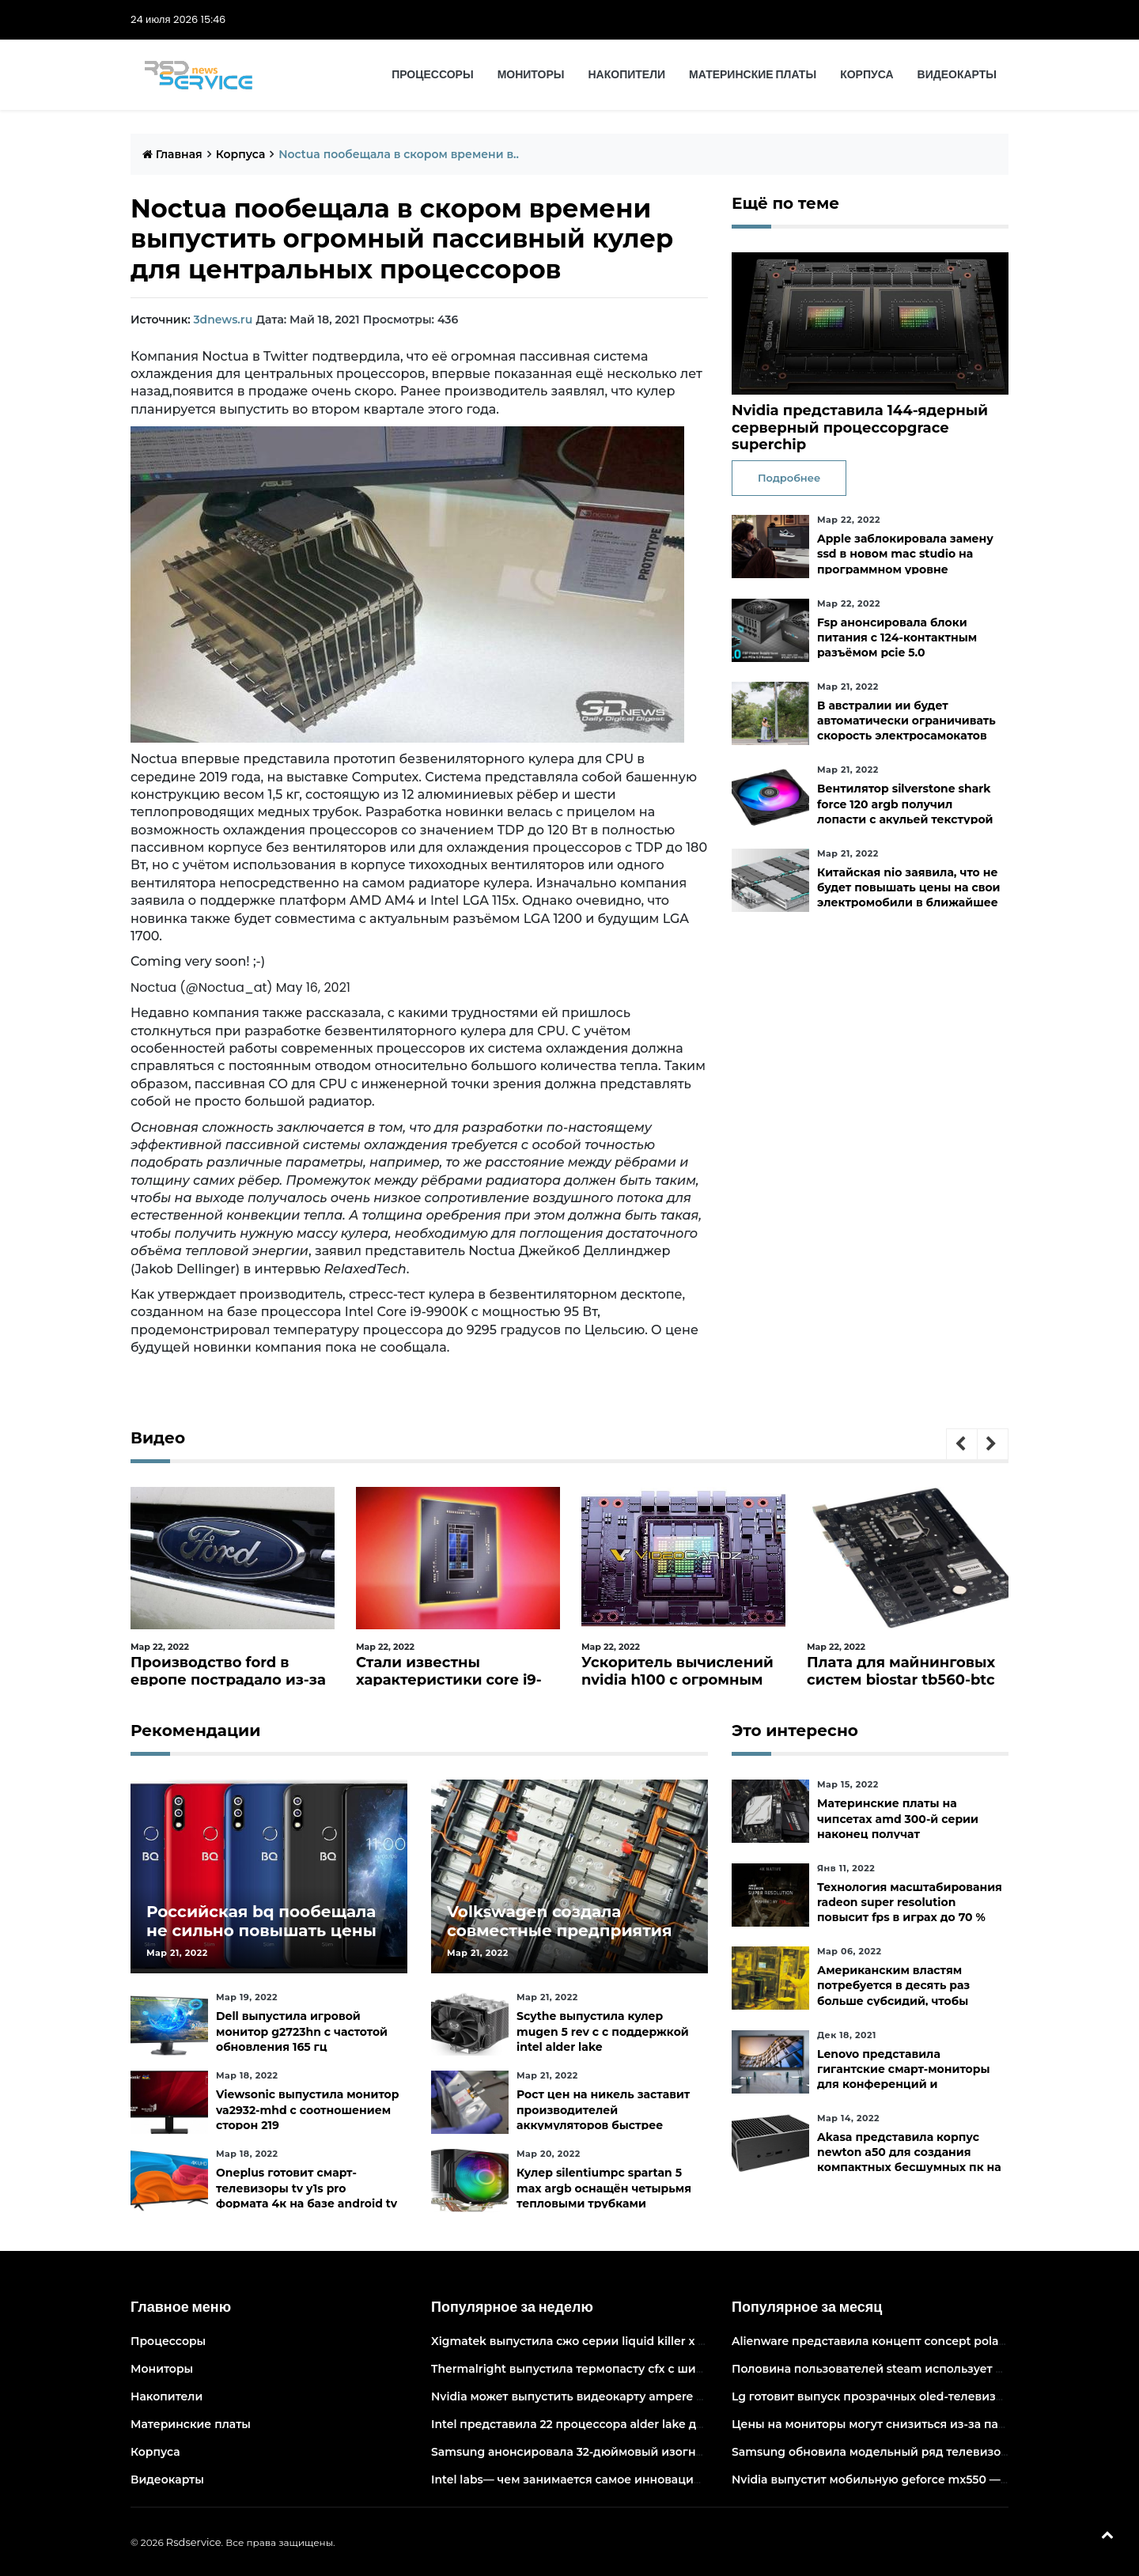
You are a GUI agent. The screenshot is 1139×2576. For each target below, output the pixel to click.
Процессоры (432, 74)
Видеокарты (957, 74)
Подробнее (789, 477)
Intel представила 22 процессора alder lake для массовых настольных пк (646, 2424)
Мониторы (531, 74)
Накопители (627, 74)
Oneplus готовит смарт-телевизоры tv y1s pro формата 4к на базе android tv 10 (306, 2196)
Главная (172, 154)
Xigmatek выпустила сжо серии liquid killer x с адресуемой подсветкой (642, 2341)
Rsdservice (193, 2542)
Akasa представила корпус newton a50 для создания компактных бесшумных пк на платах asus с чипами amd (909, 2160)
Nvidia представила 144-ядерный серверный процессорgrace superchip (860, 427)
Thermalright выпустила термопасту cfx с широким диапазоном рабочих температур (683, 2369)
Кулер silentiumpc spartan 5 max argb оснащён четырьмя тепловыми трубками (604, 2188)
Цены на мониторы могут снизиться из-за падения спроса (906, 2424)
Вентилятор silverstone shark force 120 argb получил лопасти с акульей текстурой (905, 803)
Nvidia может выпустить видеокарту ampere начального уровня (621, 2396)
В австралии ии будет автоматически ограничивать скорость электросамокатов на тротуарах (906, 728)
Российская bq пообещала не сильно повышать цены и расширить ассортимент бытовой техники (261, 1940)
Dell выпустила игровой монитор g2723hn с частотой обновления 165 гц (302, 2031)
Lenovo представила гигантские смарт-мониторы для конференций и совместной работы (903, 2077)
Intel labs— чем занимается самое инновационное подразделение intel (643, 2479)
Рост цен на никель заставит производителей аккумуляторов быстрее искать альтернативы (603, 2117)
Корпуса (866, 74)
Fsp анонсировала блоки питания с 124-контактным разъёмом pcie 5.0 (897, 637)
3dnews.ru (222, 319)
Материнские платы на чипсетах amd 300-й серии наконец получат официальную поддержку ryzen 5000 (897, 1833)
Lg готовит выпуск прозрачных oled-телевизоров (878, 2396)
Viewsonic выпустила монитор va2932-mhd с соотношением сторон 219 (307, 2109)
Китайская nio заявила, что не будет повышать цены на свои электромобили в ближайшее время (909, 895)
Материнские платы (752, 74)
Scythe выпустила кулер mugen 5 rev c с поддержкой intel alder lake (603, 2031)
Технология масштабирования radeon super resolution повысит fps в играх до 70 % (909, 1902)
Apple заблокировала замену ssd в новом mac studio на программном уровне (905, 553)
